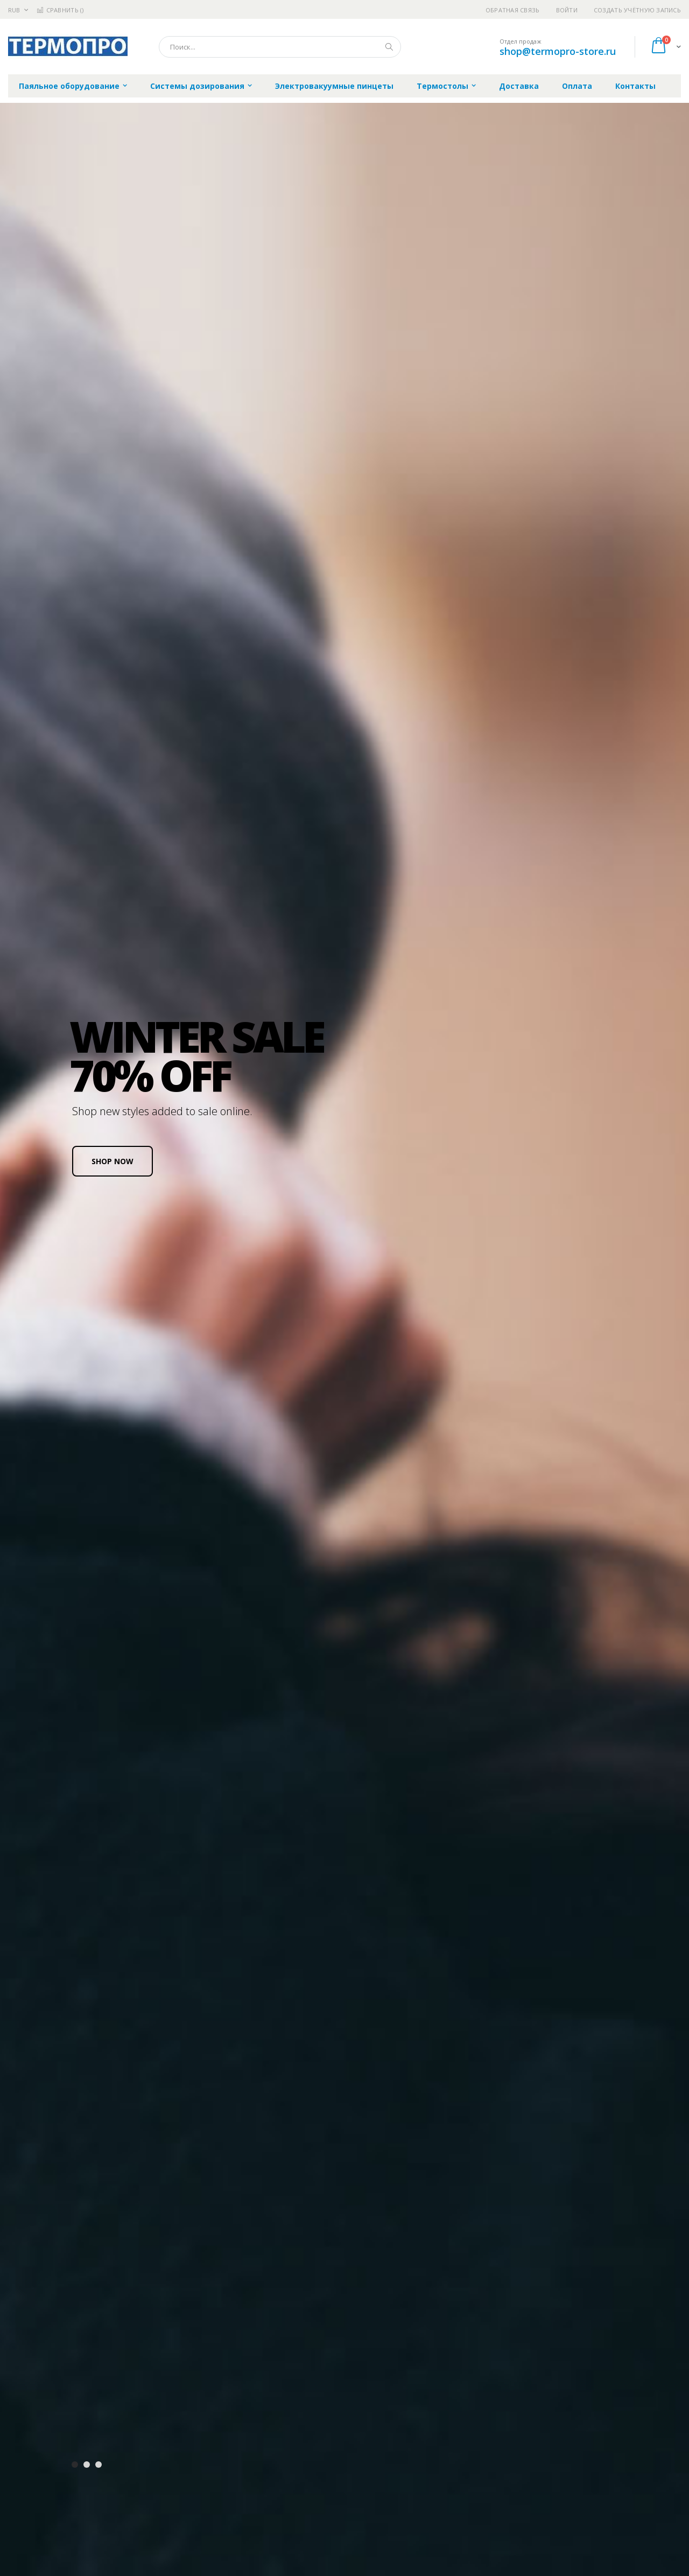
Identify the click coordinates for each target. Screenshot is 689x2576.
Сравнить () (60, 10)
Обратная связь (513, 10)
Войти (567, 10)
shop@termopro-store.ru (558, 51)
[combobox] (280, 47)
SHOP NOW (112, 1161)
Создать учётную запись (637, 10)
